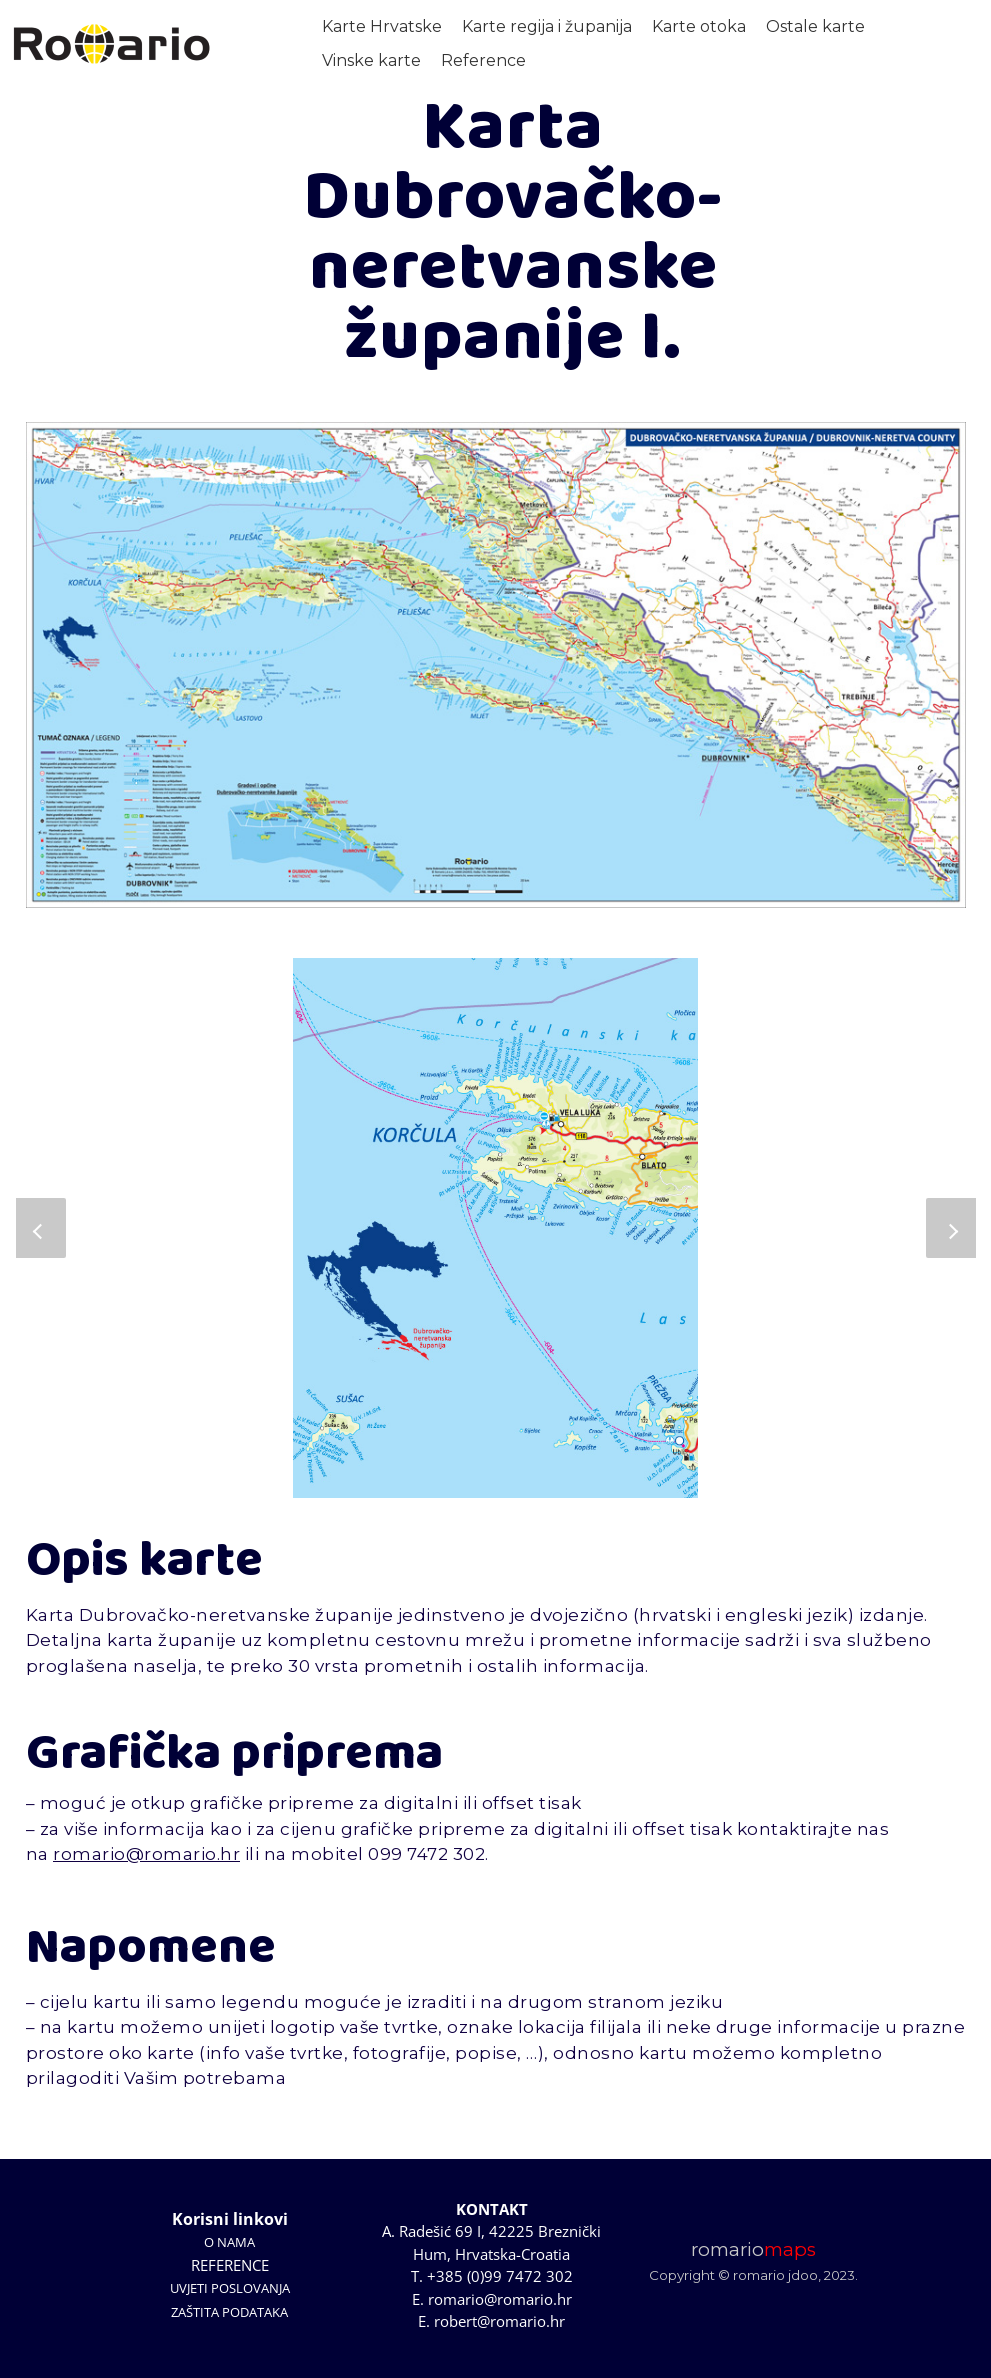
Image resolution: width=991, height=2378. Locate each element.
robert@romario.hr (499, 2321)
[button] (41, 1228)
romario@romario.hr (146, 1854)
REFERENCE (230, 2265)
